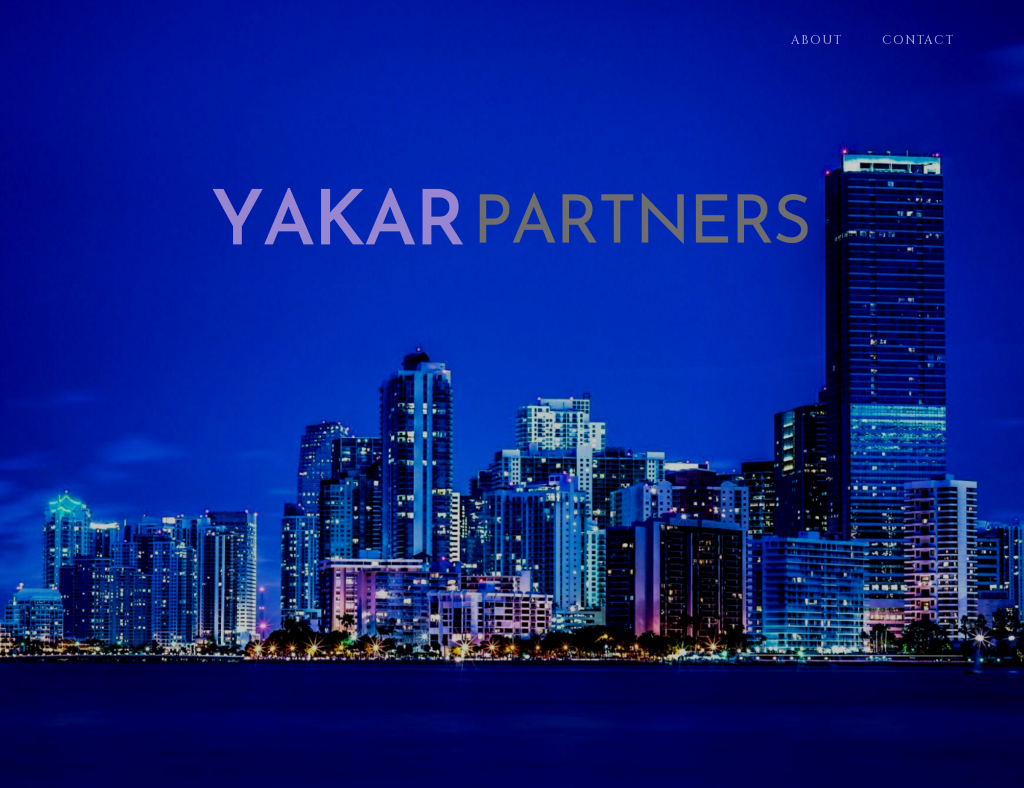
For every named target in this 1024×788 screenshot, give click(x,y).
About (816, 40)
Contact (918, 40)
